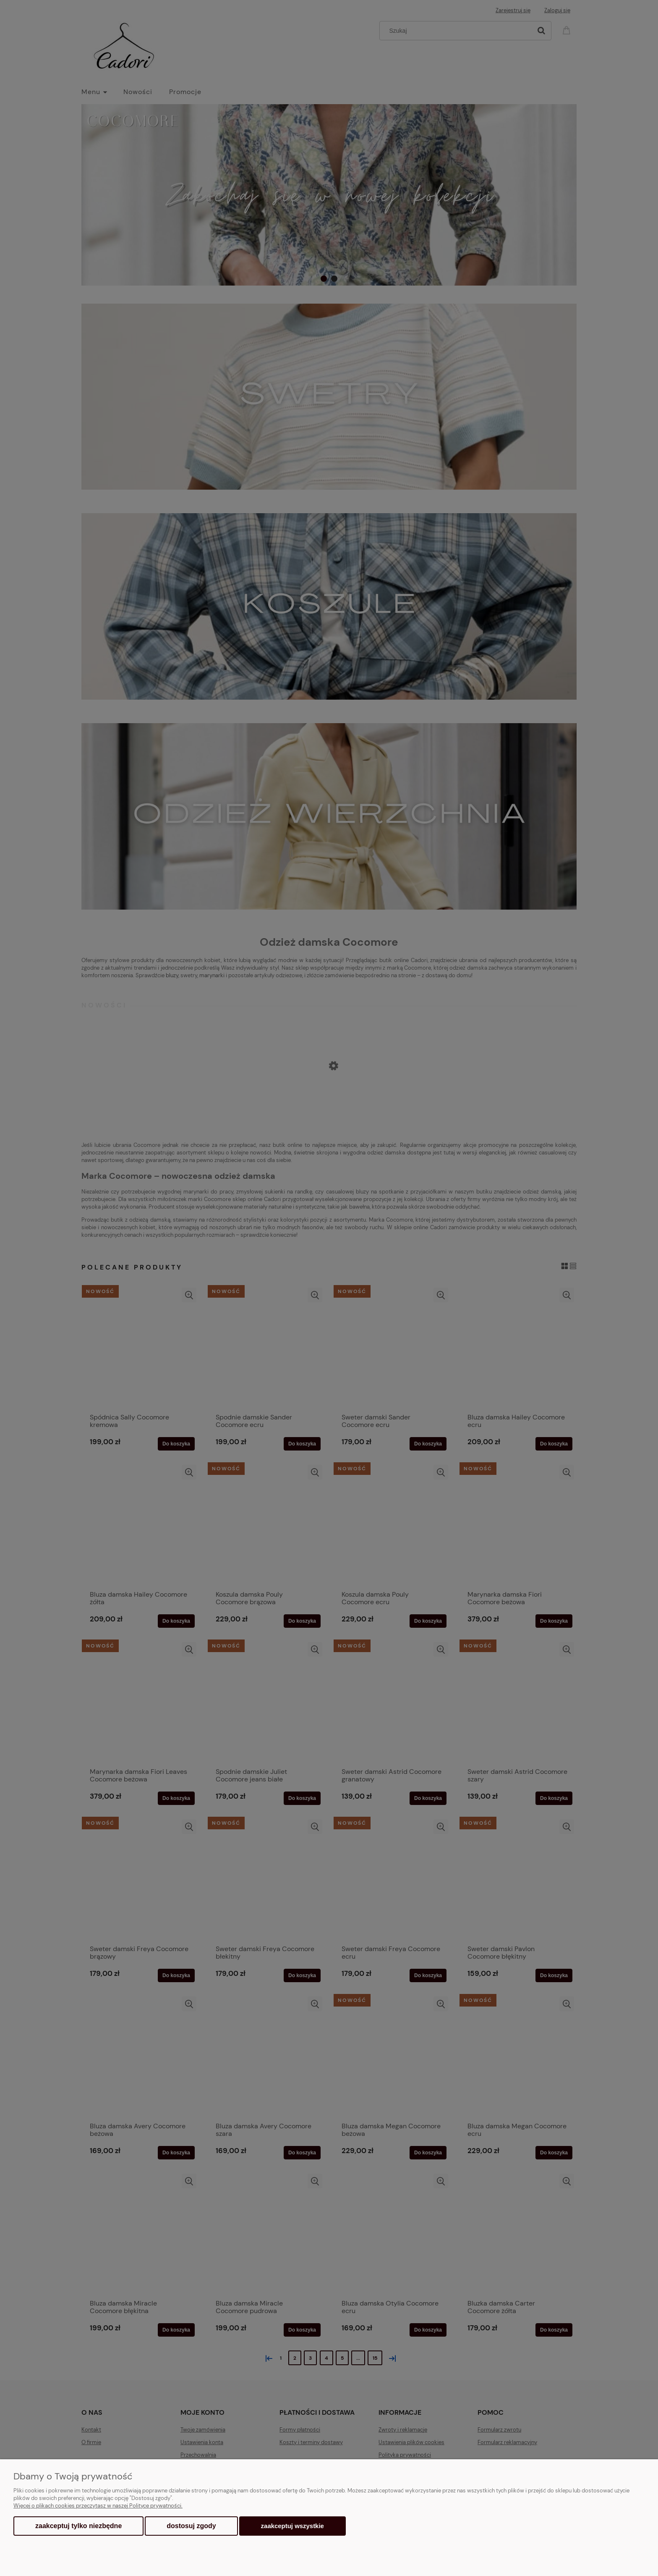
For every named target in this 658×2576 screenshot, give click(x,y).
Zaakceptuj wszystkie (292, 2525)
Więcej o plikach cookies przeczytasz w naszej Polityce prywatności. (98, 2505)
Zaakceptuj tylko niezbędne (78, 2525)
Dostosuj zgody (191, 2525)
